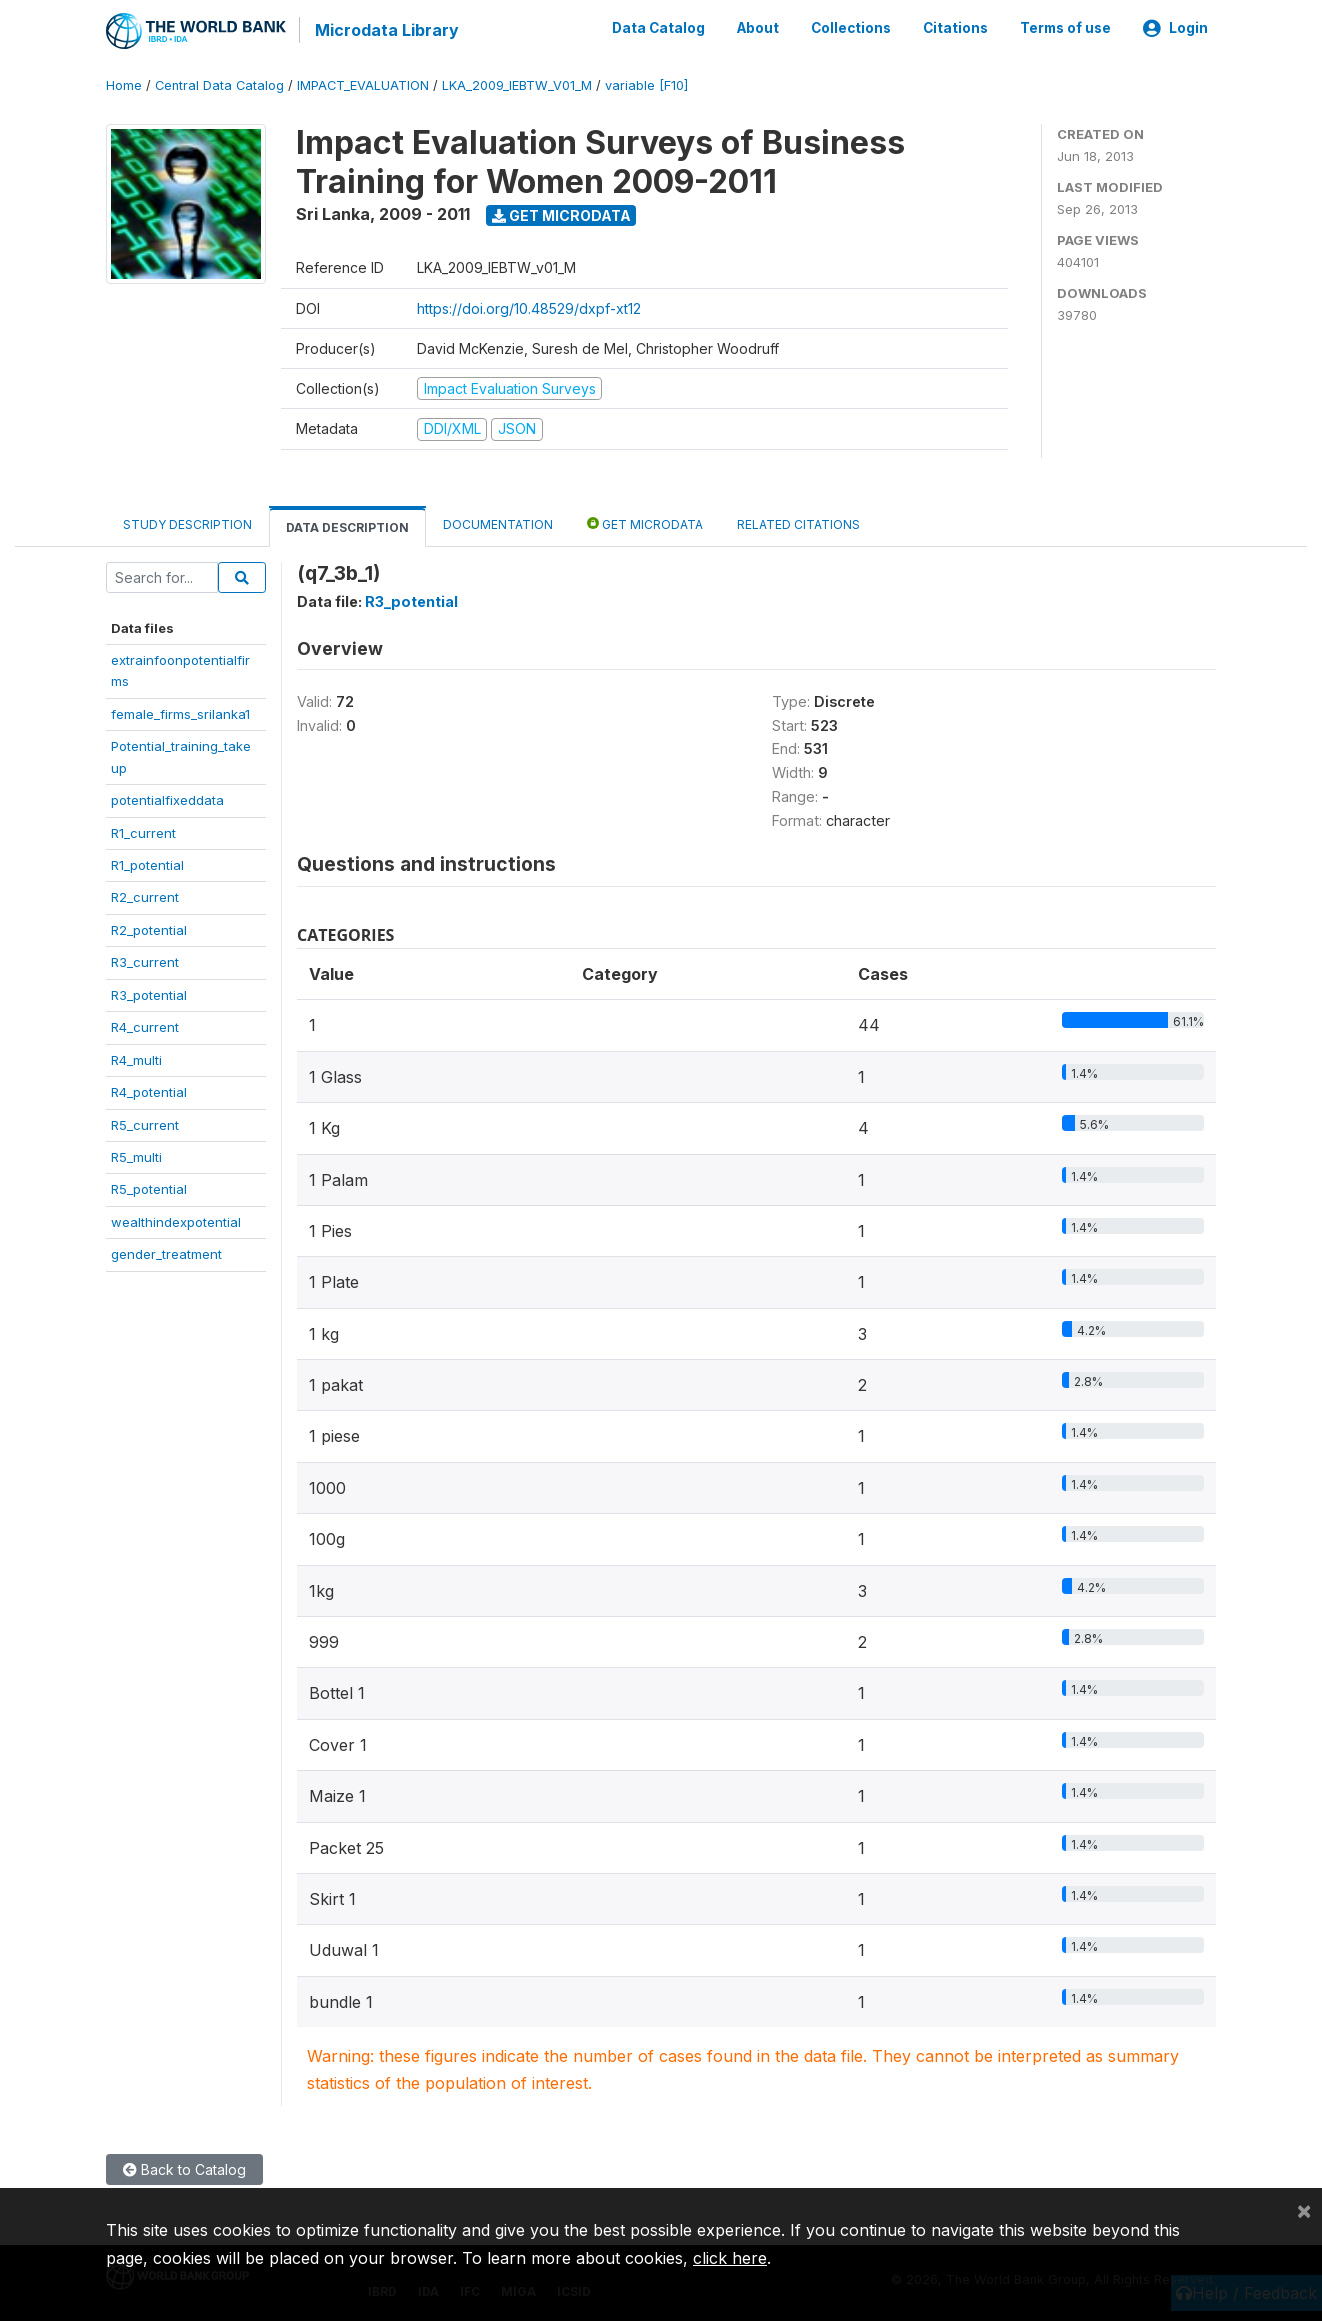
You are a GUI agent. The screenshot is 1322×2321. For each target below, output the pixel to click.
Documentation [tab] (498, 522)
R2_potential (149, 929)
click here (730, 2258)
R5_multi (136, 1156)
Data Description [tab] (347, 525)
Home (124, 84)
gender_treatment (166, 1253)
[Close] (1304, 2210)
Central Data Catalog (219, 84)
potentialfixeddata (167, 799)
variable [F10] (646, 84)
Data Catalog (658, 28)
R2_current (145, 896)
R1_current (143, 831)
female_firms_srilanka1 (180, 712)
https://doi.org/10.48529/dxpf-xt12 (529, 306)
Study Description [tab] (187, 522)
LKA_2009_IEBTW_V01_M (517, 84)
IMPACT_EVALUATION (363, 84)
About (758, 28)
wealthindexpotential (176, 1220)
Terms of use (1065, 28)
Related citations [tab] (798, 522)
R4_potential (149, 1091)
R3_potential (149, 993)
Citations (955, 28)
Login (1175, 28)
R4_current (145, 1026)
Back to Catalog (184, 2168)
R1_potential (147, 864)
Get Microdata (561, 213)
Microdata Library (386, 30)
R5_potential (149, 1188)
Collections (851, 28)
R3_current (145, 961)
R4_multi (136, 1058)
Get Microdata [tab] (645, 521)
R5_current (145, 1123)
